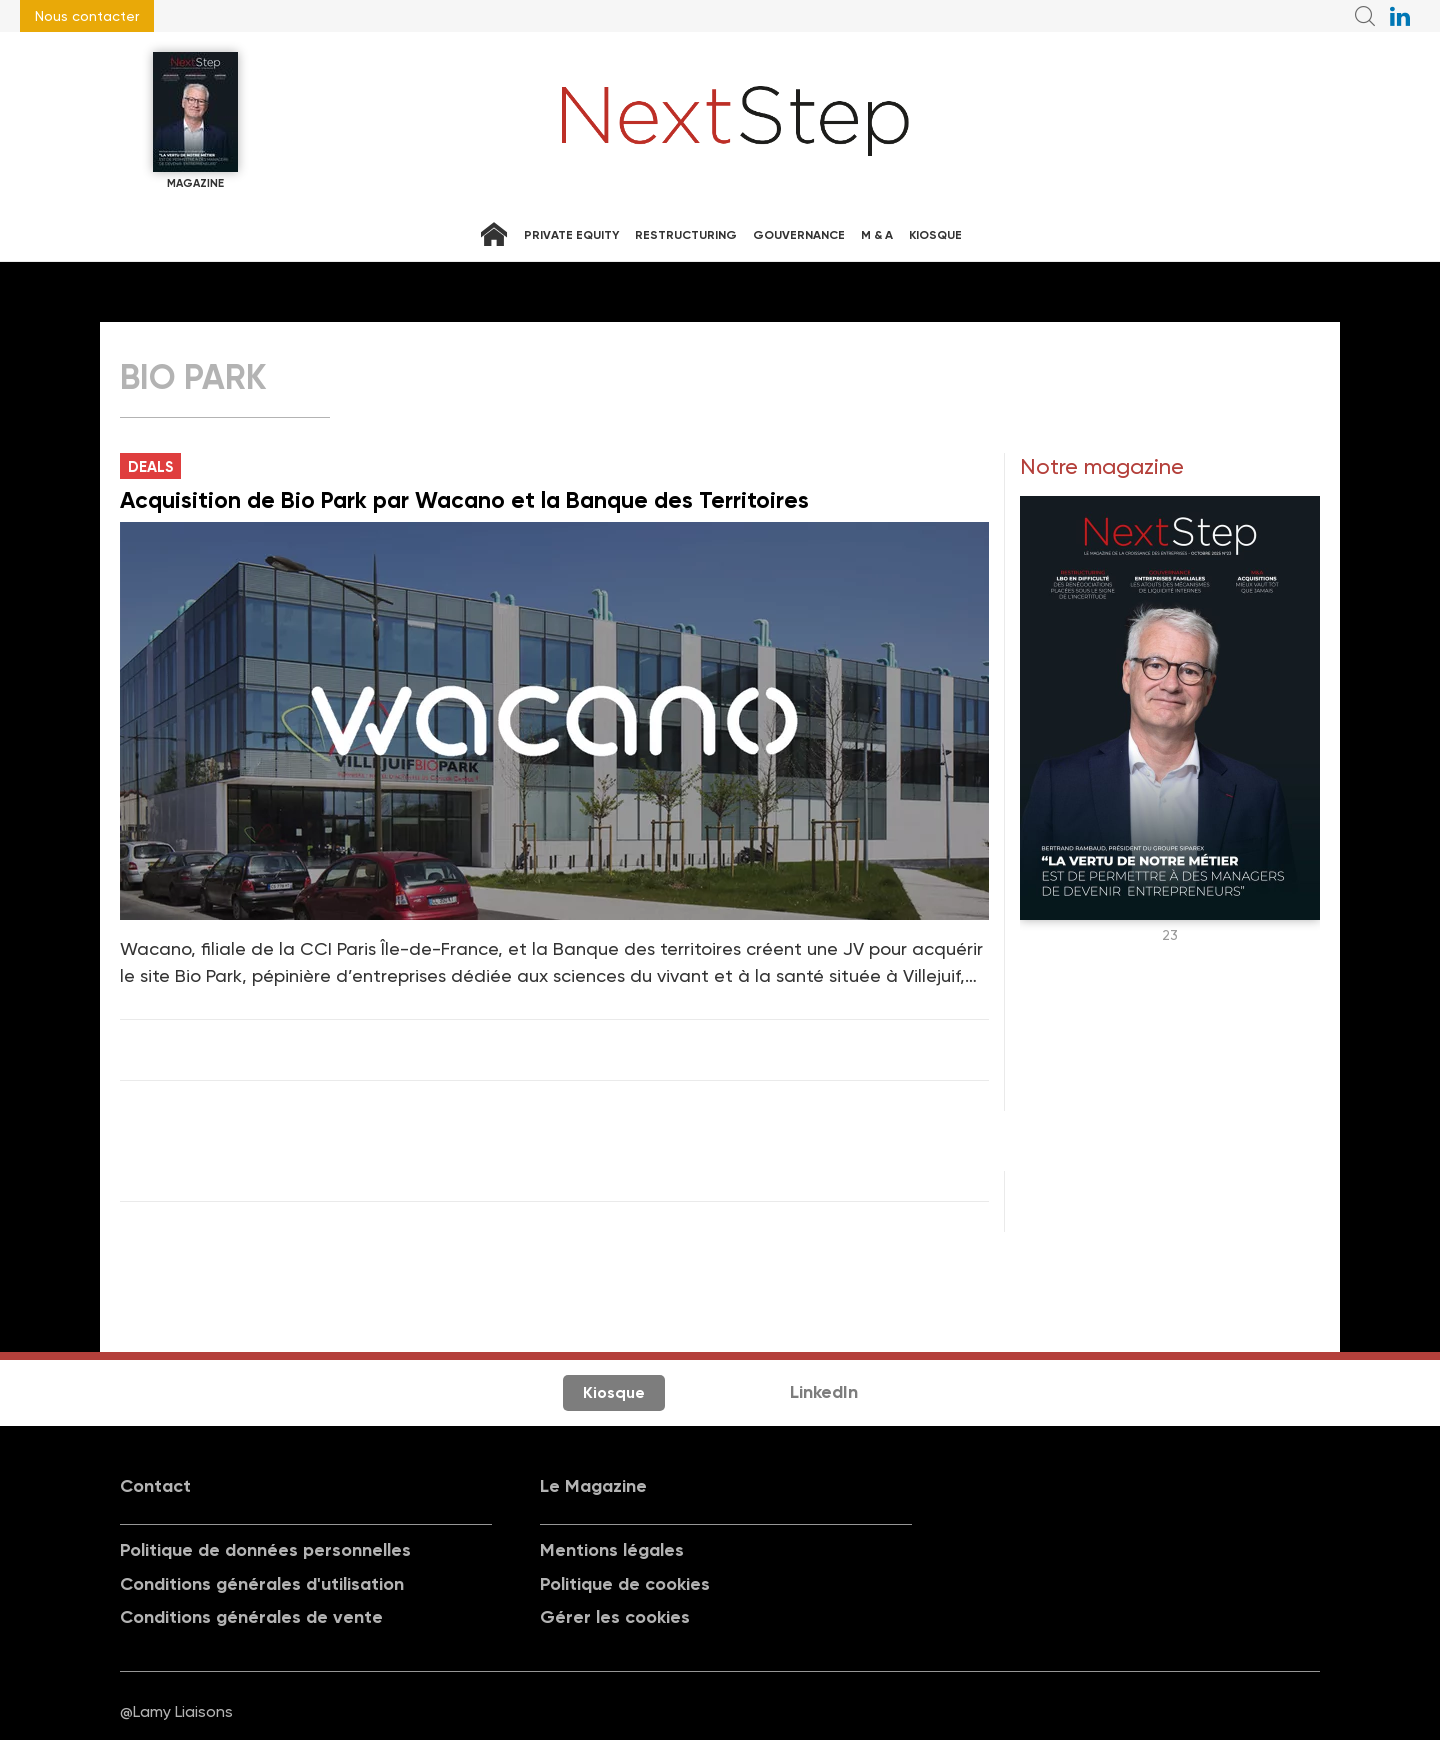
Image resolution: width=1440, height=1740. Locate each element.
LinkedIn (824, 1392)
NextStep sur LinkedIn (1400, 16)
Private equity (571, 235)
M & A (877, 235)
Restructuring (686, 235)
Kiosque (935, 235)
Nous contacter (87, 16)
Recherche (1365, 16)
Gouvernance (799, 235)
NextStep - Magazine (736, 121)
